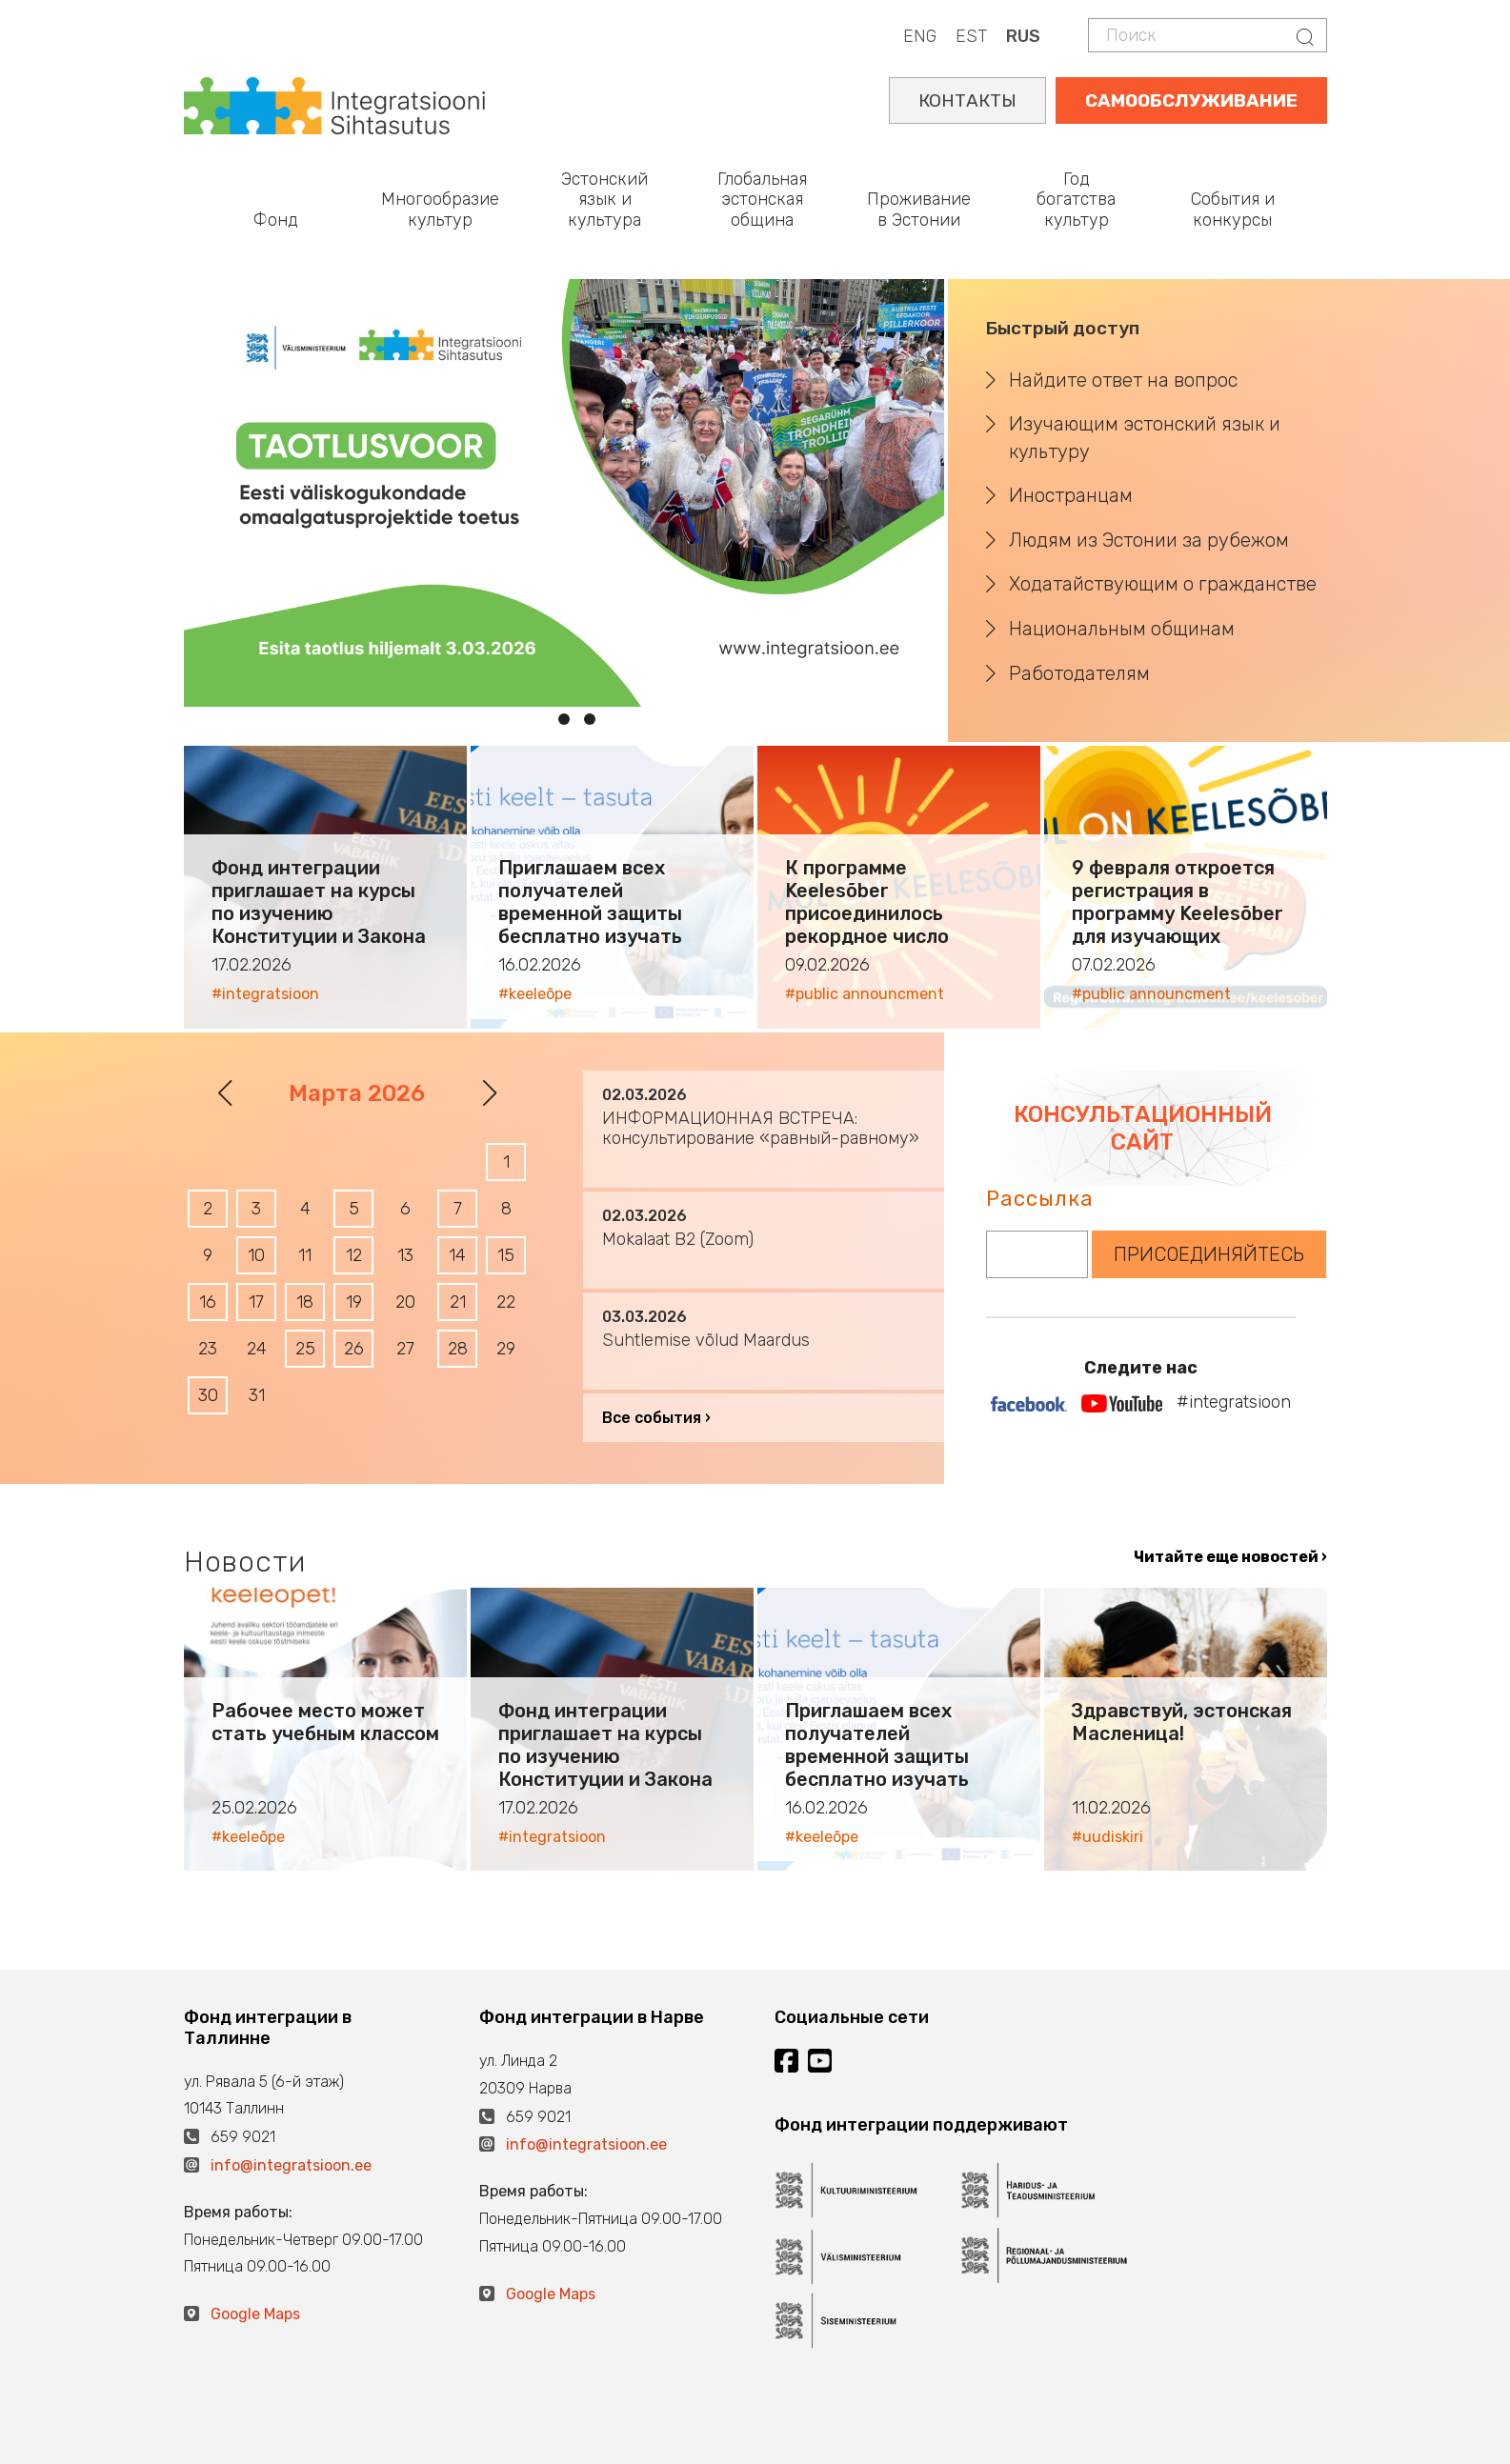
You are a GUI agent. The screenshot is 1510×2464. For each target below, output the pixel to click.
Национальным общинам (1122, 628)
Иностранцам (1071, 495)
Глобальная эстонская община (762, 199)
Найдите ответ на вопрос (1123, 380)
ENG (919, 36)
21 (458, 1302)
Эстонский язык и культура (604, 199)
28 (458, 1348)
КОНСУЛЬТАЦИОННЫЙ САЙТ (1143, 1128)
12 (354, 1255)
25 (305, 1348)
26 (354, 1348)
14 (457, 1255)
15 (505, 1255)
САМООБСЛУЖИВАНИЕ (1191, 100)
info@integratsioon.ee (291, 2165)
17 (256, 1302)
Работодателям (1079, 673)
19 (354, 1302)
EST (971, 36)
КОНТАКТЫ (967, 100)
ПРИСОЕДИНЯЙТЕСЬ (1209, 1254)
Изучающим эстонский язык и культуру (1144, 437)
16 (207, 1302)
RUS (1023, 36)
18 (304, 1302)
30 (208, 1395)
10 (256, 1255)
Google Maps (255, 2314)
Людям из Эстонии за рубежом (1149, 540)
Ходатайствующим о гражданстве (1163, 583)
